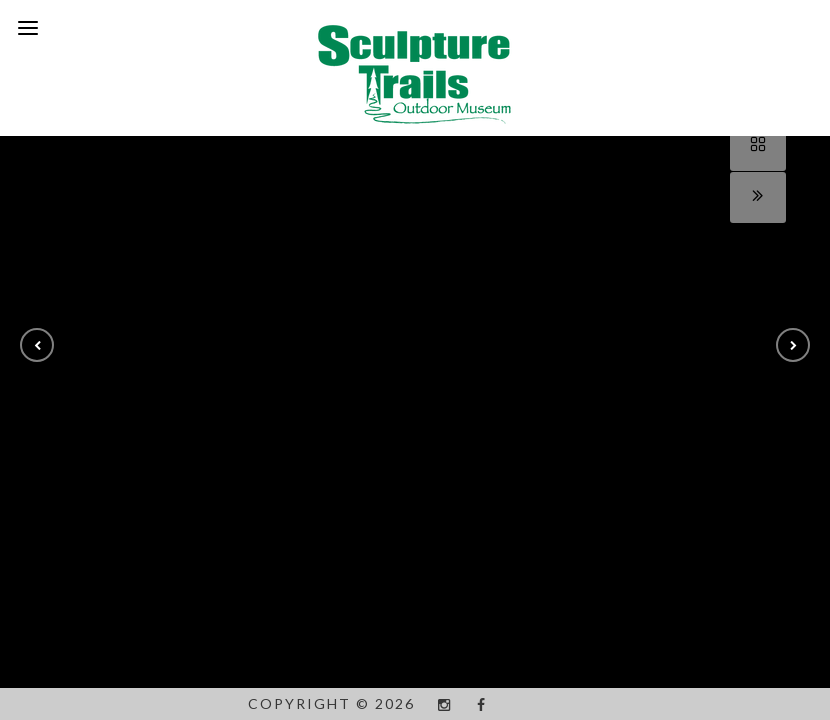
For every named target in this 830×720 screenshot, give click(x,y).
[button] (37, 345)
